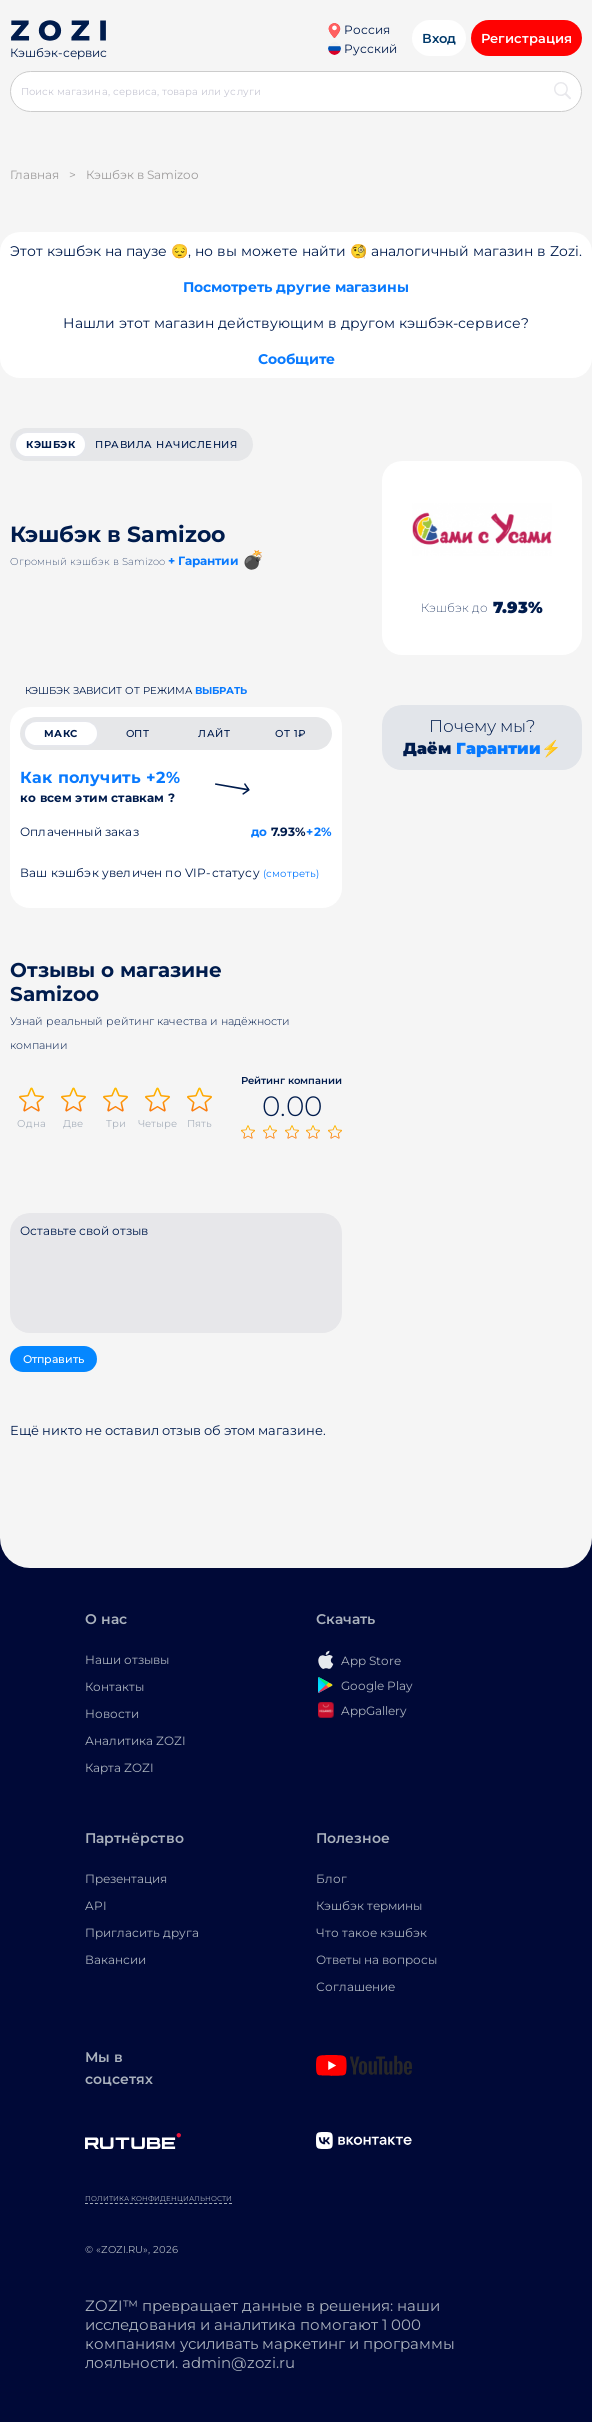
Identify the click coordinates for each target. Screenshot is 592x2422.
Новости (112, 1713)
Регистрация (526, 38)
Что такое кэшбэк (371, 1932)
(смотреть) (291, 873)
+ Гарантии (203, 560)
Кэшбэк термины (369, 1905)
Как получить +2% (100, 786)
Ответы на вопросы (376, 1959)
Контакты (114, 1686)
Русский (362, 48)
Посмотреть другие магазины (296, 287)
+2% (319, 831)
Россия (358, 29)
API (96, 1905)
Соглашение (355, 1986)
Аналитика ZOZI (135, 1740)
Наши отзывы (127, 1659)
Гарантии (498, 748)
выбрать (221, 690)
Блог (331, 1878)
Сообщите (296, 359)
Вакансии (115, 1959)
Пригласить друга (142, 1932)
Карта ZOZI (119, 1767)
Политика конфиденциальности (158, 2198)
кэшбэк (50, 444)
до (259, 831)
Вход (439, 38)
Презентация (126, 1878)
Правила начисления (166, 444)
